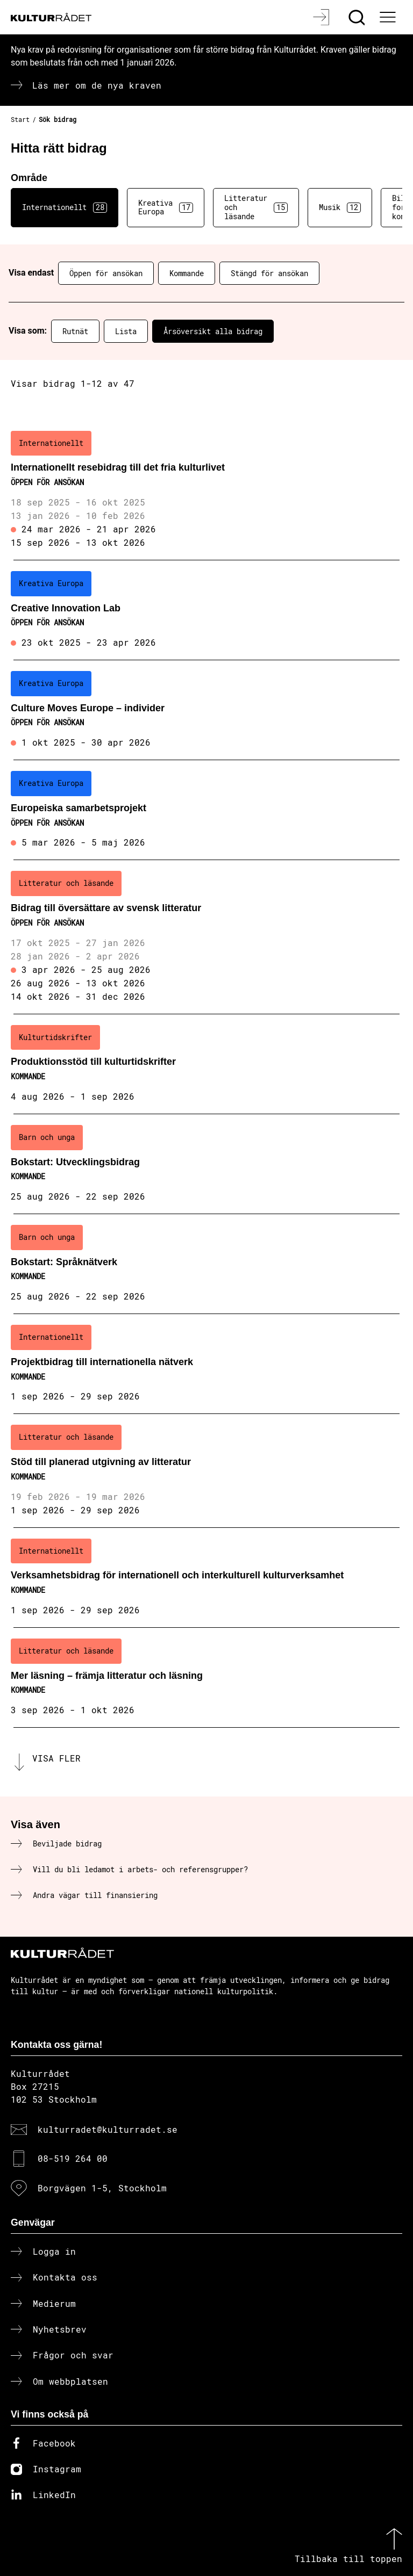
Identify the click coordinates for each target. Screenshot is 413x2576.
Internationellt (64, 207)
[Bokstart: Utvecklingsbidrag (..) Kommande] (206, 1164)
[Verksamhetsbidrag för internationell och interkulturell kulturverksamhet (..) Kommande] (206, 1578)
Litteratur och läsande (256, 207)
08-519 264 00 (73, 2158)
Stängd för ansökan (269, 273)
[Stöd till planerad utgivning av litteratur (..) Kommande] (206, 1470)
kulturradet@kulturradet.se (107, 2129)
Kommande (186, 273)
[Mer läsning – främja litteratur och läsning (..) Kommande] (206, 1678)
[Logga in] (322, 17)
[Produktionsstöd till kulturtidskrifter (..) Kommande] (206, 1064)
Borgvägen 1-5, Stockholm (102, 2187)
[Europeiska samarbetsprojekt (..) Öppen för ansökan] (206, 810)
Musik (340, 207)
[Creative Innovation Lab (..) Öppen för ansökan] (206, 610)
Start (20, 119)
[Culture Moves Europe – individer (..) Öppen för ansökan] (206, 710)
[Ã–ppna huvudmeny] (389, 17)
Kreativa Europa (165, 207)
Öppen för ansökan (106, 273)
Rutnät (75, 331)
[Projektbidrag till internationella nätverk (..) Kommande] (206, 1364)
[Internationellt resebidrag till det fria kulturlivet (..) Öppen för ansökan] (206, 490)
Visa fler (56, 1758)
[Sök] (358, 17)
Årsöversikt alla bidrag (212, 331)
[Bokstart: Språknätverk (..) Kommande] (206, 1264)
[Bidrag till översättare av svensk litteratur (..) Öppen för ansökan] (206, 937)
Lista (126, 331)
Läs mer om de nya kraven (96, 85)
